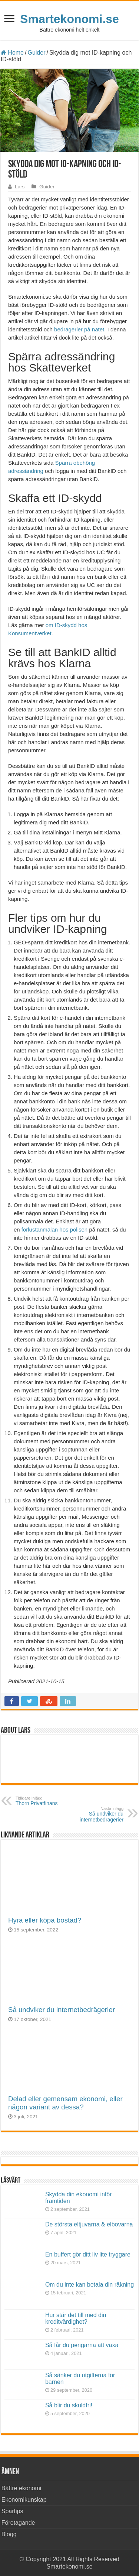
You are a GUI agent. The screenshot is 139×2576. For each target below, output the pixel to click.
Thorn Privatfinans (54, 1801)
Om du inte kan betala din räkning (89, 2284)
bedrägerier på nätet (78, 329)
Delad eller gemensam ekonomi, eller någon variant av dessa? (65, 2103)
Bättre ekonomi (21, 2488)
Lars (19, 186)
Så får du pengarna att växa (81, 2345)
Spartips (12, 2511)
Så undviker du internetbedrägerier (61, 2010)
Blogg (9, 2534)
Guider (36, 52)
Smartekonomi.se (69, 19)
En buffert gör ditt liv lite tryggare (87, 2254)
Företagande (18, 2523)
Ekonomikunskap (24, 2499)
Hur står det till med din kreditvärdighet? (75, 2318)
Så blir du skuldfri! (68, 2405)
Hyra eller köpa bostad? (45, 1920)
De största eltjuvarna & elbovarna (89, 2224)
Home (12, 52)
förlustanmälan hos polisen (54, 1229)
